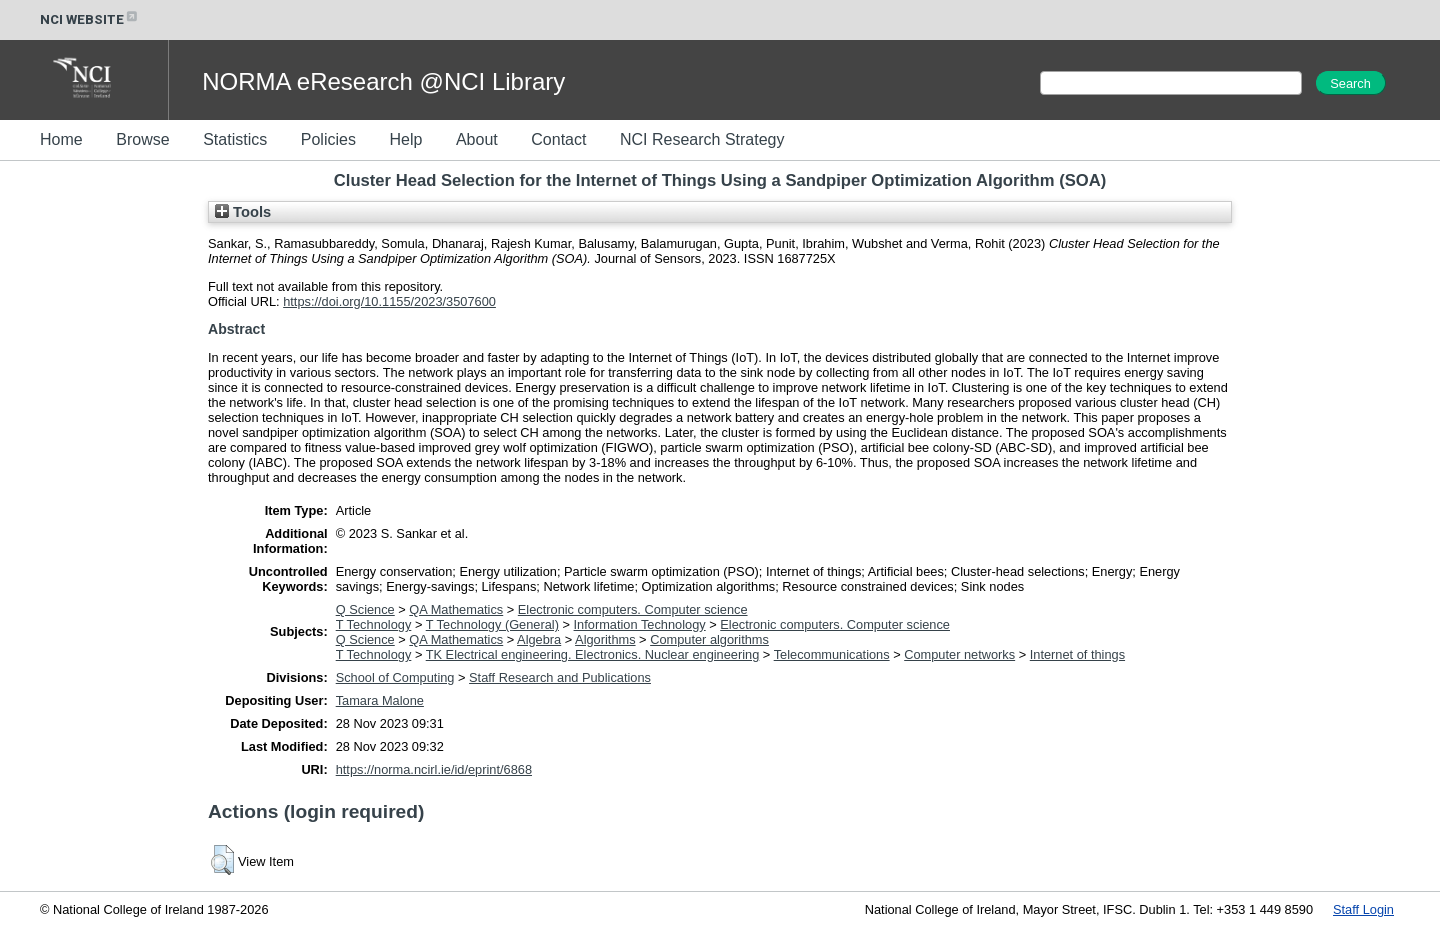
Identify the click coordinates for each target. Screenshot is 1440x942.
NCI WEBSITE (90, 19)
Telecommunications (832, 654)
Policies (328, 139)
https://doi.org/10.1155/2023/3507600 (389, 301)
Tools (243, 212)
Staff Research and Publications (560, 677)
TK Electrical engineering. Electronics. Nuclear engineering (593, 654)
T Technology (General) (492, 624)
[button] (222, 860)
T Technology (374, 624)
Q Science (365, 609)
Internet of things (1077, 654)
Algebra (539, 639)
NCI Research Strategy (702, 139)
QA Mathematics (456, 609)
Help (405, 139)
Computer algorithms (709, 639)
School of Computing (395, 677)
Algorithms (605, 639)
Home (61, 139)
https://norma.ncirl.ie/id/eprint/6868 (434, 769)
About (477, 139)
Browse (142, 139)
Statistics (235, 139)
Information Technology (640, 624)
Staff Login (1363, 909)
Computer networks (959, 654)
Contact (558, 139)
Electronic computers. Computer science (633, 609)
